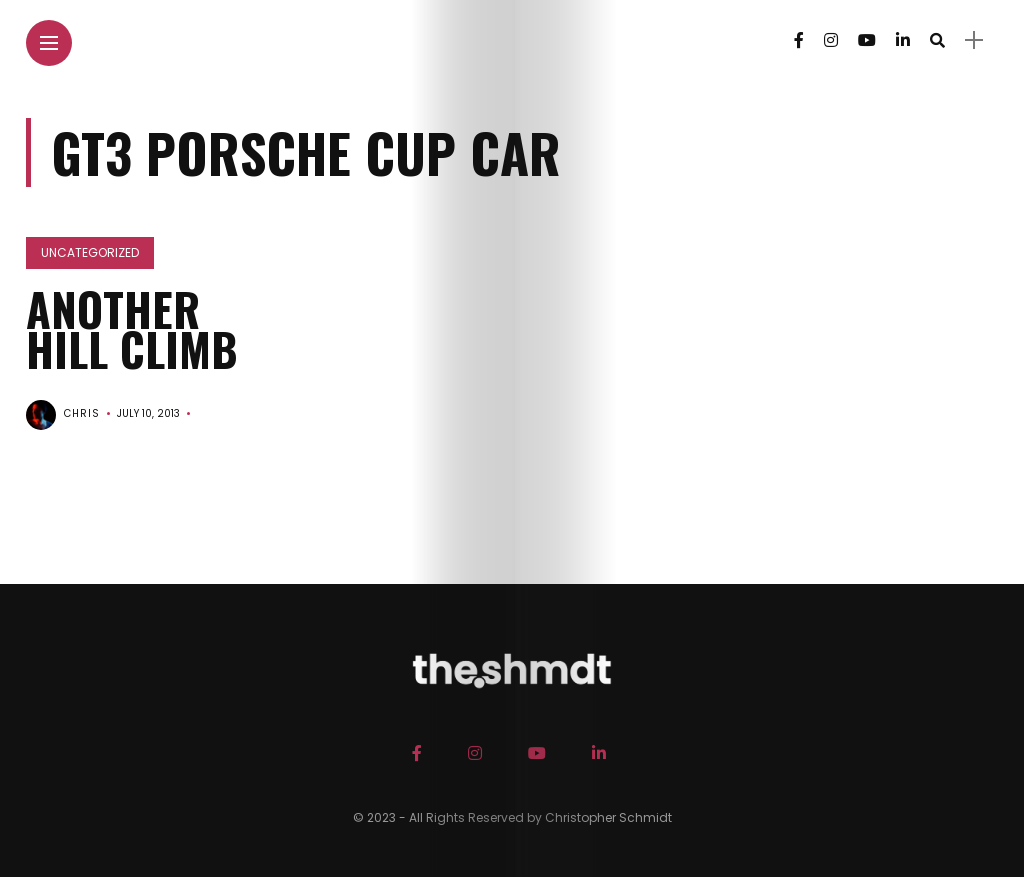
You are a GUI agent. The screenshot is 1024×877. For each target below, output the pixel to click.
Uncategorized (90, 252)
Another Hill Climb (132, 329)
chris (82, 413)
